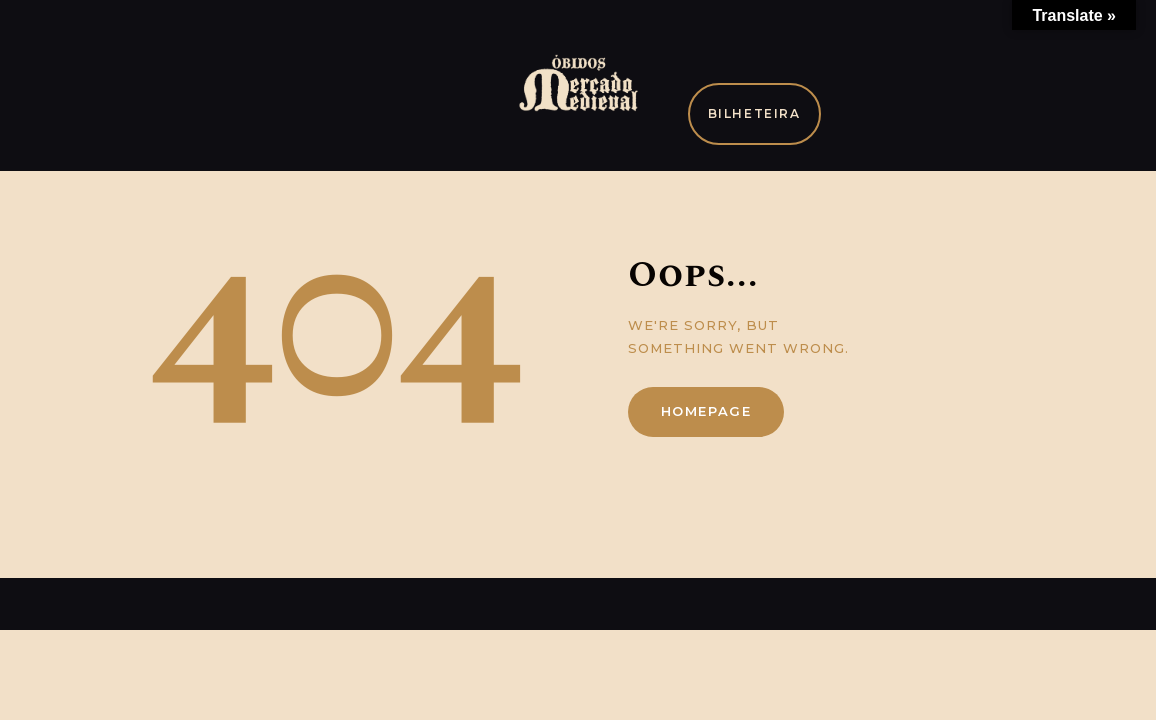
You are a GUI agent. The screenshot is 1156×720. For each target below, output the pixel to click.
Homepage (706, 411)
